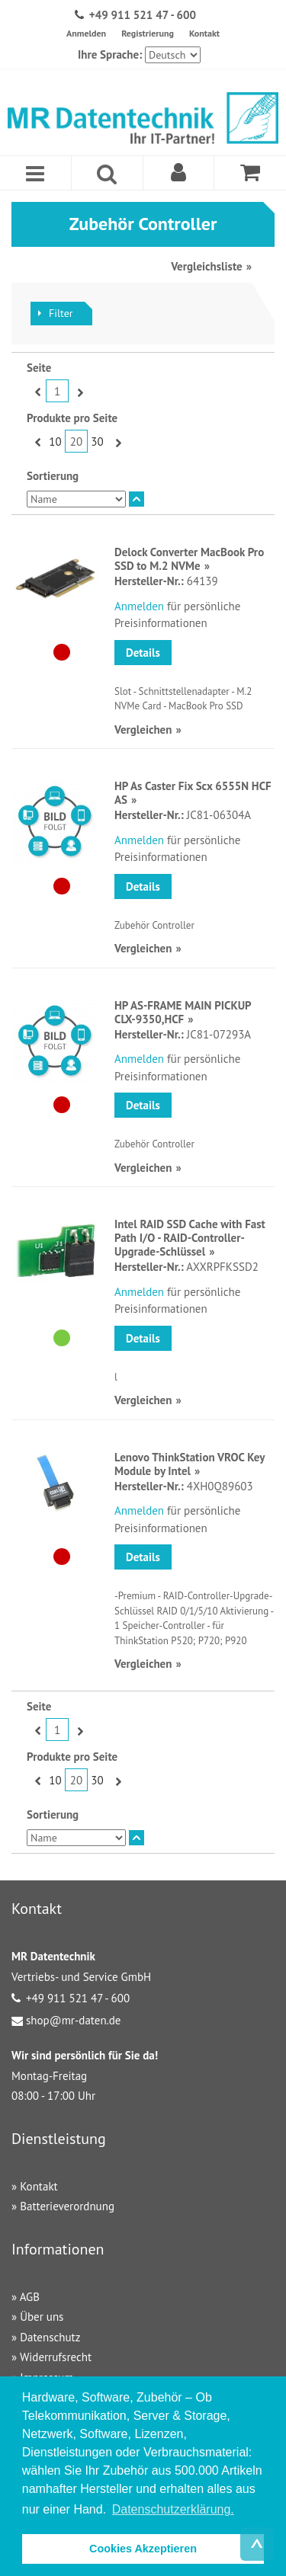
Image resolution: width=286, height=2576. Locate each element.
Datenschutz (50, 2337)
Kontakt (204, 33)
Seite (39, 367)
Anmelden (86, 33)
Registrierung (147, 33)
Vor (78, 391)
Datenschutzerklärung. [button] (173, 2509)
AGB (30, 2297)
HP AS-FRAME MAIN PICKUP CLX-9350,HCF (182, 1012)
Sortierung (53, 476)
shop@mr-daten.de (73, 2020)
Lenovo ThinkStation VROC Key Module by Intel (189, 1464)
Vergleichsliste (206, 266)
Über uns (41, 2316)
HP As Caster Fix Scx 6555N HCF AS (193, 793)
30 (97, 441)
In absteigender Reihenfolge (136, 499)
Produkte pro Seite (72, 418)
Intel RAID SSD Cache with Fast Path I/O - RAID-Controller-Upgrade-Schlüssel (189, 1238)
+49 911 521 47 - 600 (142, 15)
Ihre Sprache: (110, 54)
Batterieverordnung (67, 2206)
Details (143, 652)
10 (55, 441)
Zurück (36, 391)
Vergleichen (143, 729)
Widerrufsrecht (56, 2357)
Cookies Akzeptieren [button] (143, 2548)
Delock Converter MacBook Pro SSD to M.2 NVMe (189, 559)
